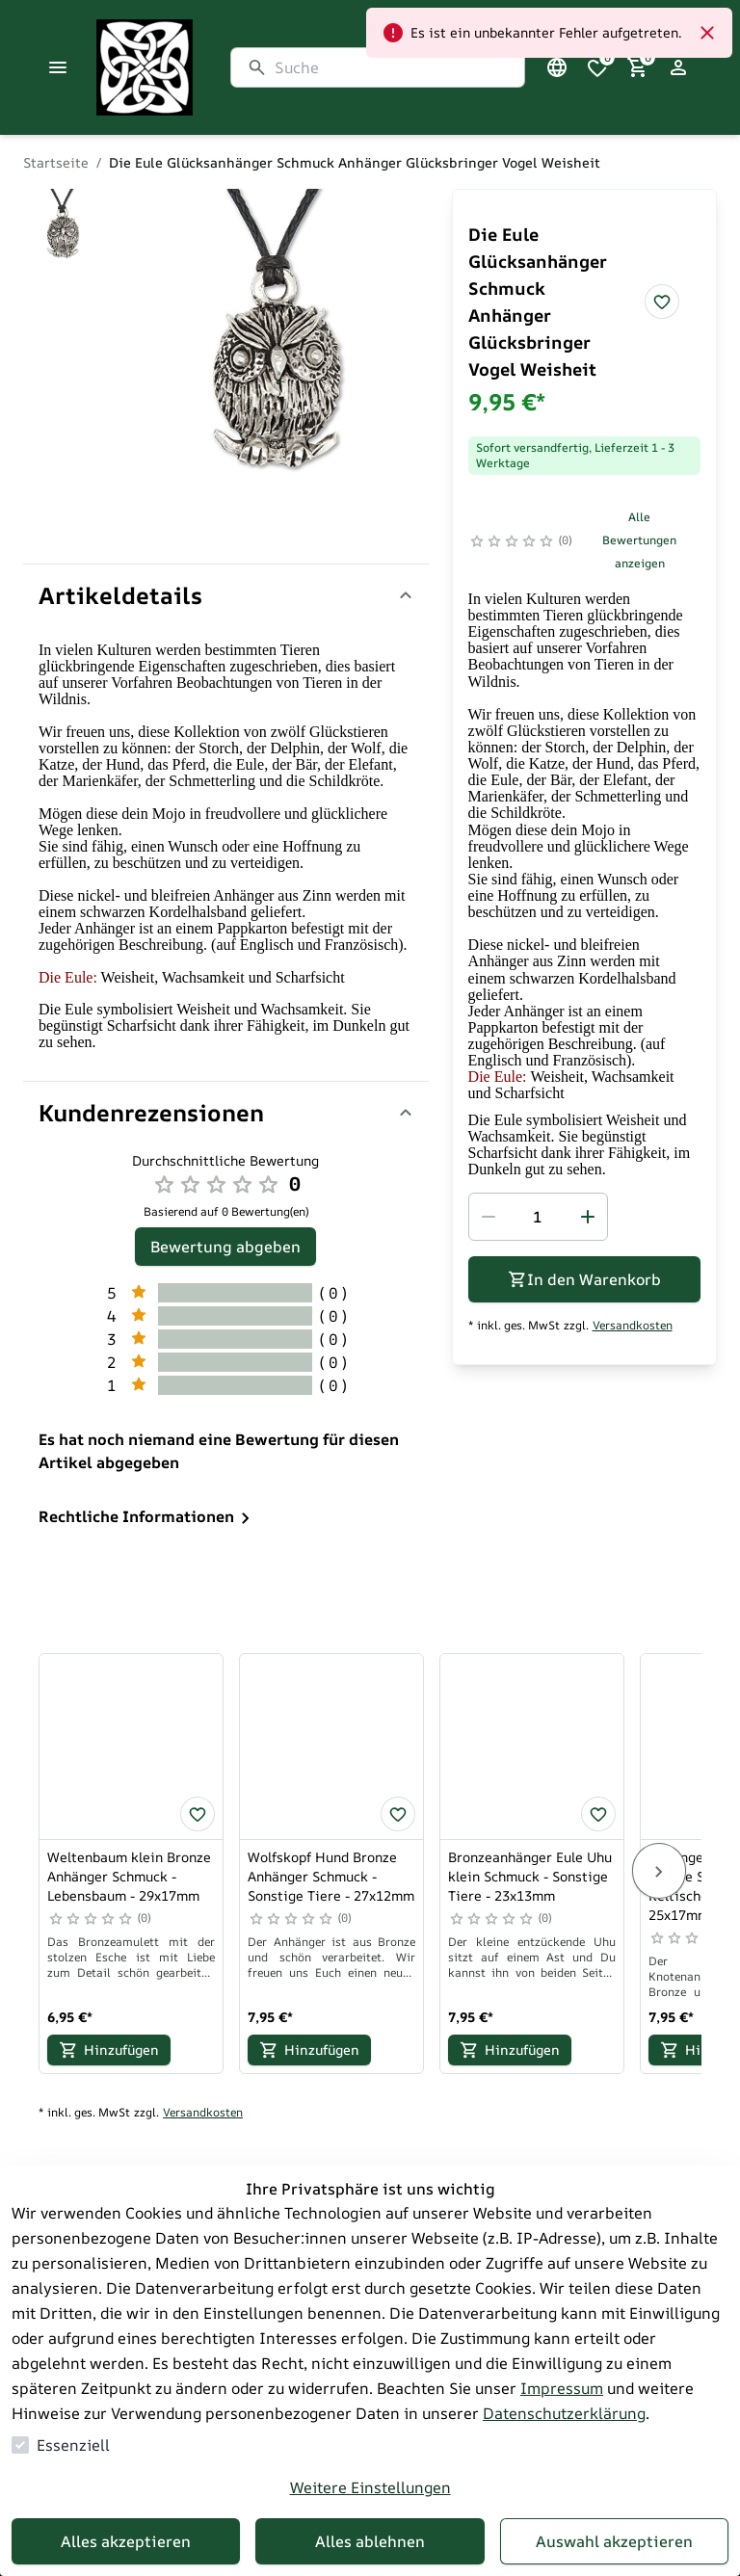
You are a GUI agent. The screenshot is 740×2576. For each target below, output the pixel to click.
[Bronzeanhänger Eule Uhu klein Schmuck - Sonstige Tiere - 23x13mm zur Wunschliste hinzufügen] (598, 1814)
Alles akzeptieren (126, 2541)
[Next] (659, 1871)
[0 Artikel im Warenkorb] (638, 67)
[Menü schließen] (58, 67)
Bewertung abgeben (225, 1246)
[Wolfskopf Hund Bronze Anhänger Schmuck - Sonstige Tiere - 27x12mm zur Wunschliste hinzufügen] (398, 1814)
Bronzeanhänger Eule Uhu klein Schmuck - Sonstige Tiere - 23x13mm (530, 1876)
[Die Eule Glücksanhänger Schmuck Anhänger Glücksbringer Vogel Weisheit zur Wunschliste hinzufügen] (662, 301)
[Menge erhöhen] (587, 1217)
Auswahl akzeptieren (614, 2541)
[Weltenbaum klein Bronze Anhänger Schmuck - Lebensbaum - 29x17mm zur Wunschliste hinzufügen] (197, 1814)
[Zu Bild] (61, 229)
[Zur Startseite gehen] (192, 67)
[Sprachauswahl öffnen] (557, 67)
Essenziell (73, 2445)
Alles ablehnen (370, 2541)
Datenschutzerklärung (564, 2413)
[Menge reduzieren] (488, 1217)
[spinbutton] (538, 1217)
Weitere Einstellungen (370, 2487)
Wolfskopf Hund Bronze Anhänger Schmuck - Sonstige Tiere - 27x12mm (331, 1876)
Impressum (561, 2388)
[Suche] (392, 67)
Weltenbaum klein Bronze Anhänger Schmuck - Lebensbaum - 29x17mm (129, 1876)
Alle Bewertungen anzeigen (639, 540)
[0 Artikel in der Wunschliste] (597, 67)
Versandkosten (633, 1325)
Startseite (56, 162)
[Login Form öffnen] (678, 67)
